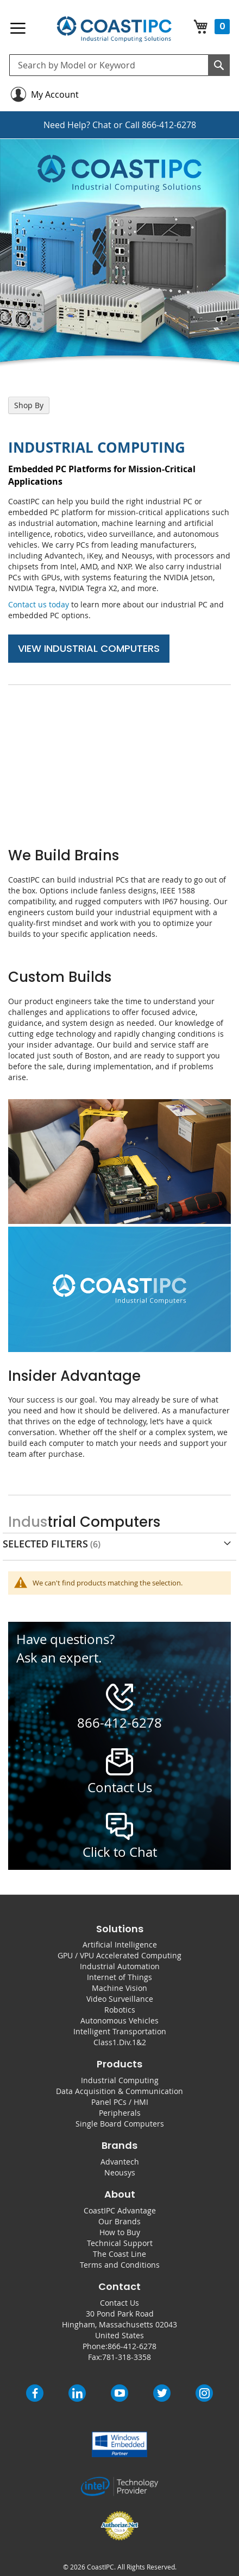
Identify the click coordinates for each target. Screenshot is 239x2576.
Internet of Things (119, 1977)
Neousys (119, 2172)
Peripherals (120, 2113)
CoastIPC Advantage (120, 2210)
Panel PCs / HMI (119, 2102)
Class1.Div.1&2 (119, 2042)
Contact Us (119, 2303)
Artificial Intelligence (120, 1944)
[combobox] (119, 65)
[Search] (219, 65)
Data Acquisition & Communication (119, 2091)
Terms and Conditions (120, 2265)
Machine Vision (119, 1988)
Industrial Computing (120, 2080)
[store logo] (113, 29)
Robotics (119, 2009)
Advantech (119, 2161)
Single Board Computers (120, 2123)
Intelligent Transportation (119, 2031)
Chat (101, 125)
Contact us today (38, 604)
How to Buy (119, 2232)
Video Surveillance (119, 1999)
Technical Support (120, 2243)
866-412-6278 (169, 125)
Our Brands (119, 2221)
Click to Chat (120, 1852)
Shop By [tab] (28, 405)
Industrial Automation (120, 1966)
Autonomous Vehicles (119, 2020)
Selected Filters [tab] (45, 1543)
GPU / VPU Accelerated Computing (119, 1955)
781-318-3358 (126, 2357)
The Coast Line (119, 2254)
